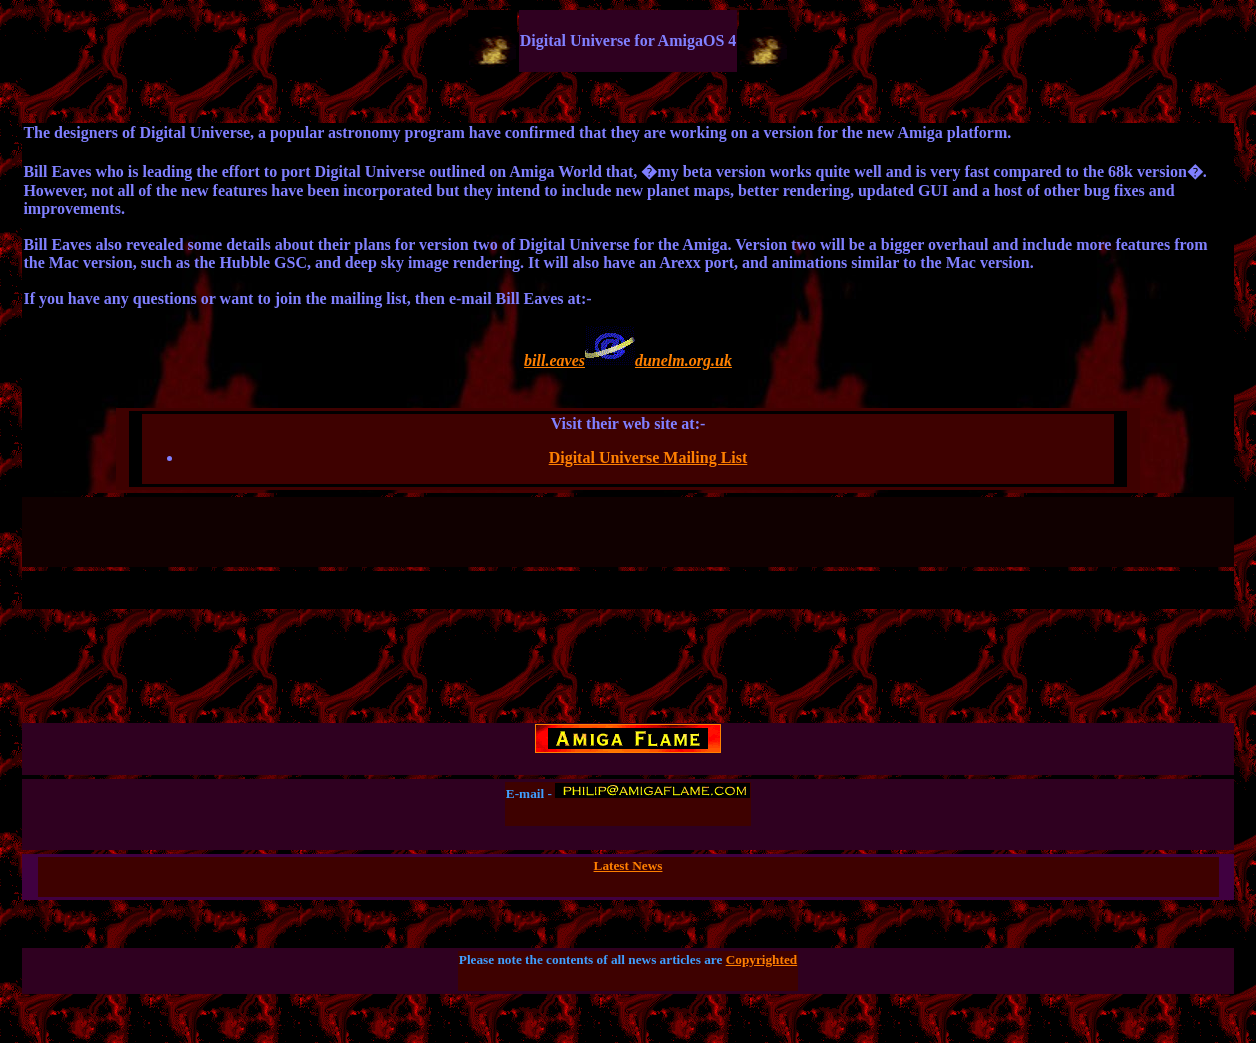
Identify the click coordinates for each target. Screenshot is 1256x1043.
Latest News (628, 865)
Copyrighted (762, 959)
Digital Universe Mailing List (648, 457)
